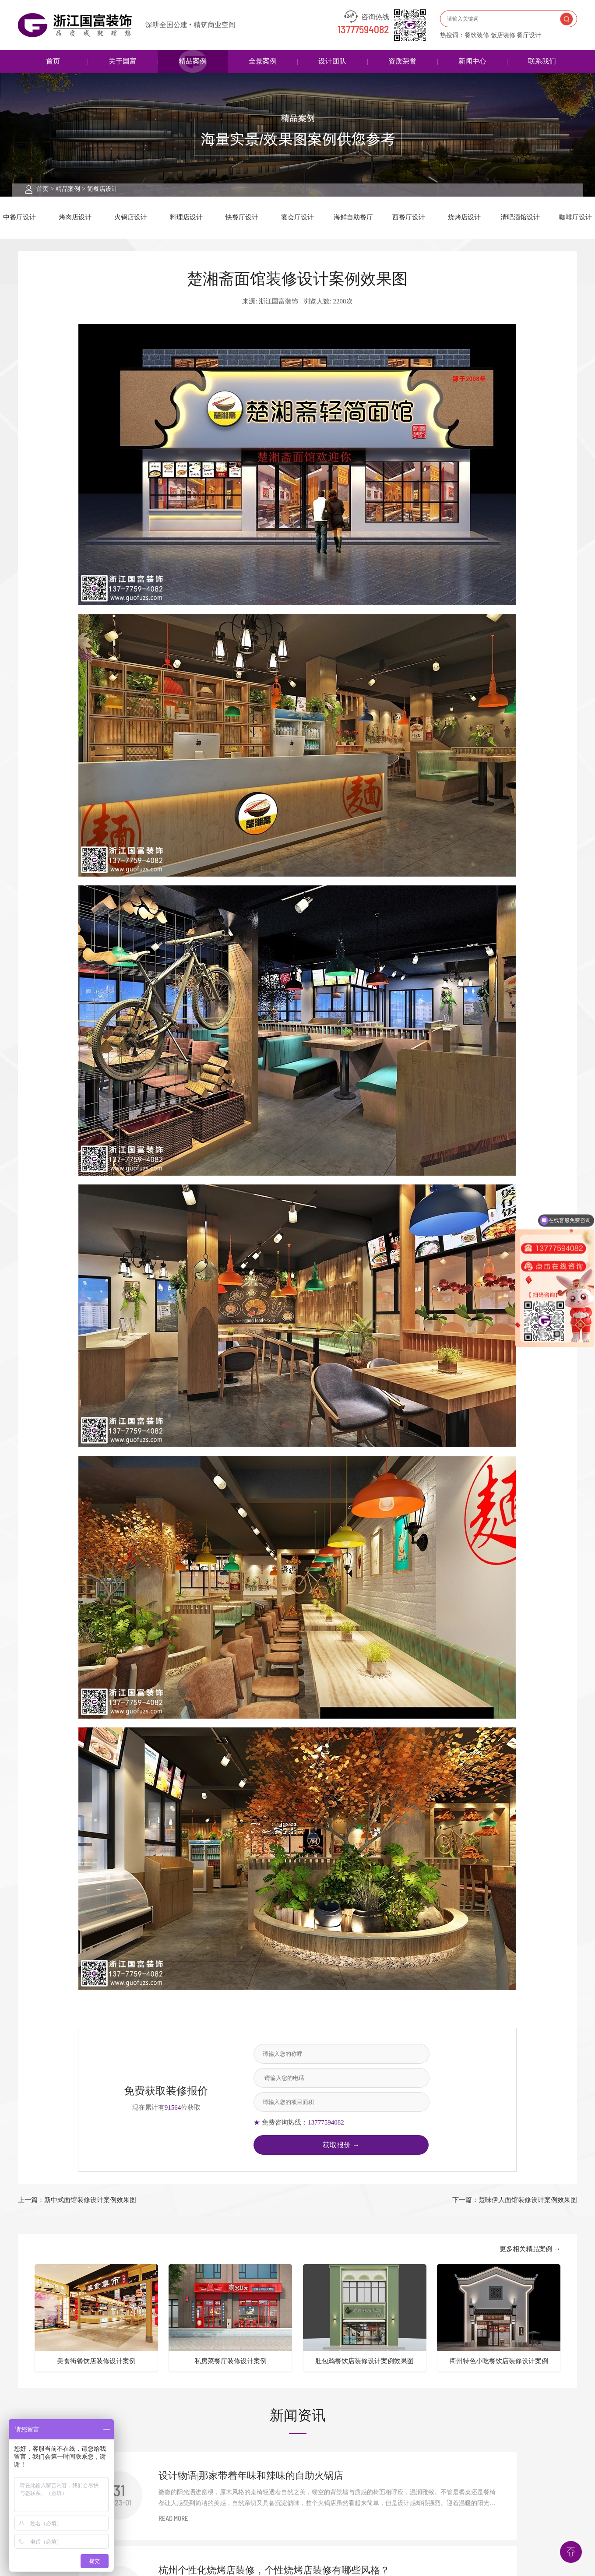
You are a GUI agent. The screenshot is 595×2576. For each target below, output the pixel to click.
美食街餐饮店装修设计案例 (96, 2361)
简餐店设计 (102, 189)
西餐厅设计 (408, 217)
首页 (53, 61)
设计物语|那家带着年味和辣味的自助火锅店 (250, 2475)
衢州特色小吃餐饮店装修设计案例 (499, 2361)
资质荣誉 (402, 61)
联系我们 (542, 61)
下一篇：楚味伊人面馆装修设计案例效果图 (514, 2199)
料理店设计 (186, 217)
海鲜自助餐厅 (353, 217)
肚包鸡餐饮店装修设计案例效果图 (364, 2361)
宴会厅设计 (297, 217)
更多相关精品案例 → (530, 2248)
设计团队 (332, 61)
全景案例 (263, 61)
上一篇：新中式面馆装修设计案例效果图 (77, 2199)
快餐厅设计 (241, 217)
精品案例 (193, 61)
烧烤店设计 (464, 217)
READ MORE (173, 2519)
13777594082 (363, 30)
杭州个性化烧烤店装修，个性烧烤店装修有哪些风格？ (274, 2570)
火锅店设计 (130, 217)
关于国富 (123, 61)
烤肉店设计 (75, 217)
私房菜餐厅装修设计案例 (230, 2361)
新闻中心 (472, 61)
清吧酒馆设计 (520, 217)
